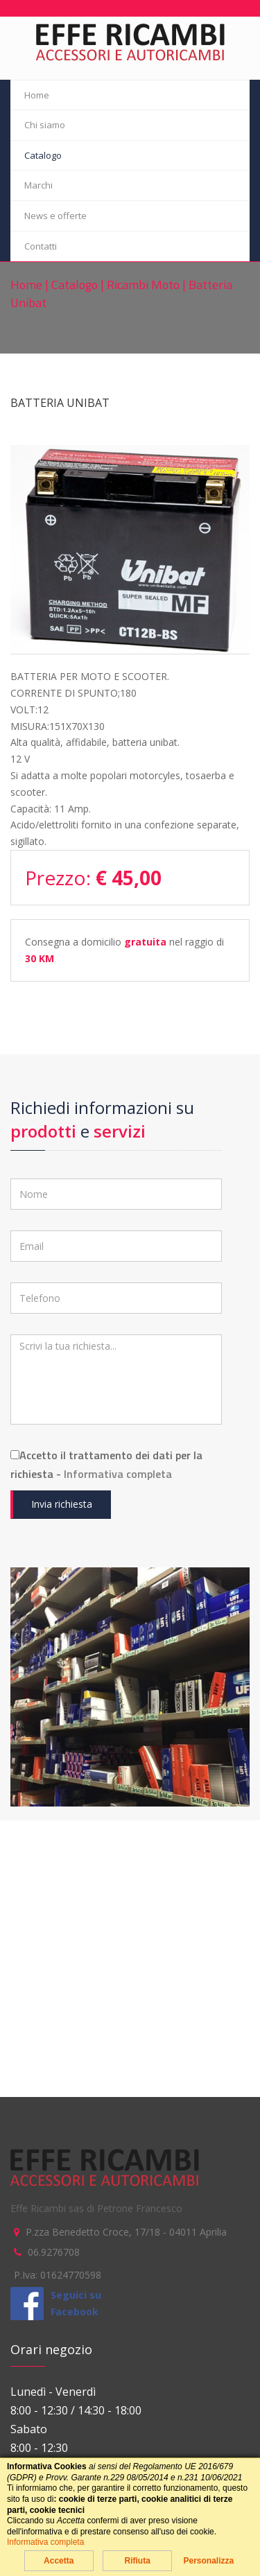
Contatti (40, 246)
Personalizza (208, 2561)
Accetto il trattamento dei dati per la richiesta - (106, 1464)
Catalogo (43, 155)
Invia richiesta (61, 1504)
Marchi (38, 185)
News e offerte (55, 215)
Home (36, 95)
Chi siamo (44, 125)
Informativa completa (118, 1473)
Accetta (58, 2561)
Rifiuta (137, 2561)
